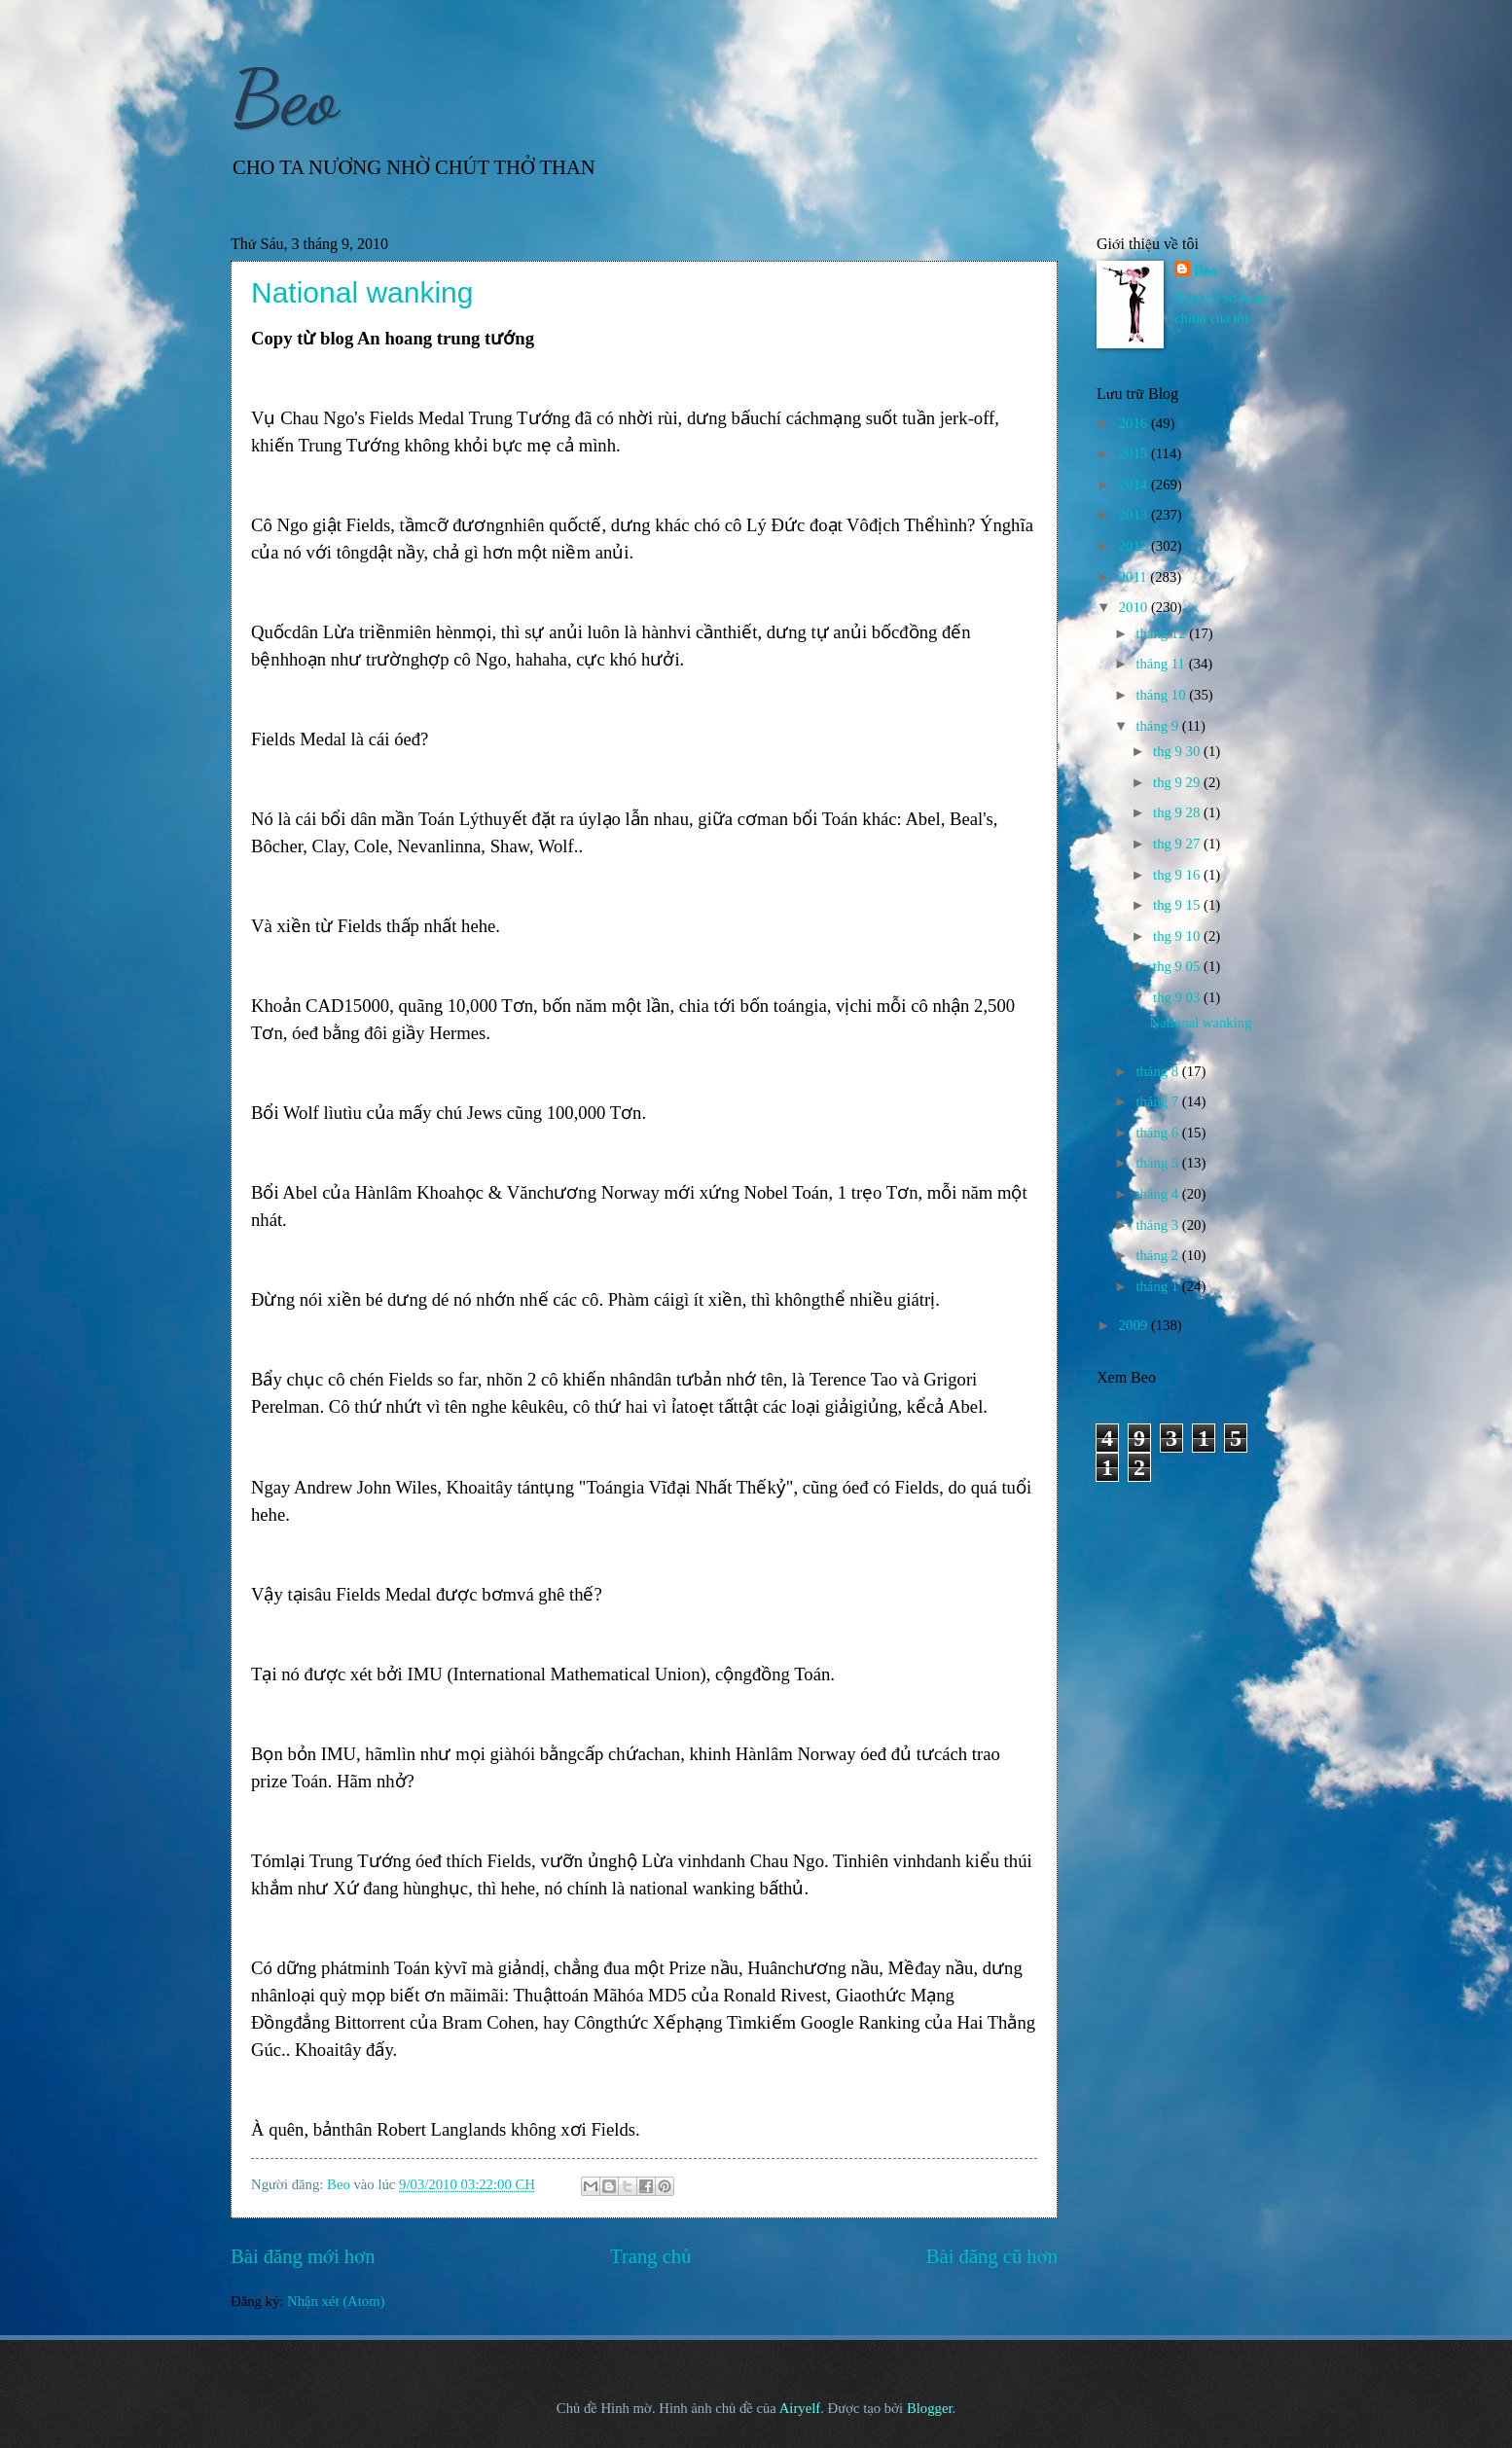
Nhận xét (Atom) (335, 2301)
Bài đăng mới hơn (303, 2256)
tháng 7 (1158, 1101)
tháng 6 (1158, 1132)
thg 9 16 (1178, 874)
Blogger (930, 2408)
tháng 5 (1158, 1162)
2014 (1135, 484)
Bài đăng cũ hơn (992, 2256)
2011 (1135, 577)
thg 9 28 (1178, 812)
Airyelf (800, 2408)
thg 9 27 (1178, 843)
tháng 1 (1158, 1286)
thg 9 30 (1178, 751)
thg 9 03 (1178, 997)
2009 (1135, 1325)
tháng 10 (1162, 694)
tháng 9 (1158, 726)
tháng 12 (1162, 633)
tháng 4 (1158, 1194)
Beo (284, 97)
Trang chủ (650, 2256)
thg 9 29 (1178, 782)
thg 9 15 (1178, 905)
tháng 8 (1158, 1071)
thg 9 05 (1178, 966)
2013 (1135, 514)
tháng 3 (1158, 1225)
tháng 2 (1158, 1255)
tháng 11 (1161, 663)
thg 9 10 (1178, 936)
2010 (1135, 607)
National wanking (362, 292)
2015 (1135, 453)
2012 (1135, 546)
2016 (1135, 423)
